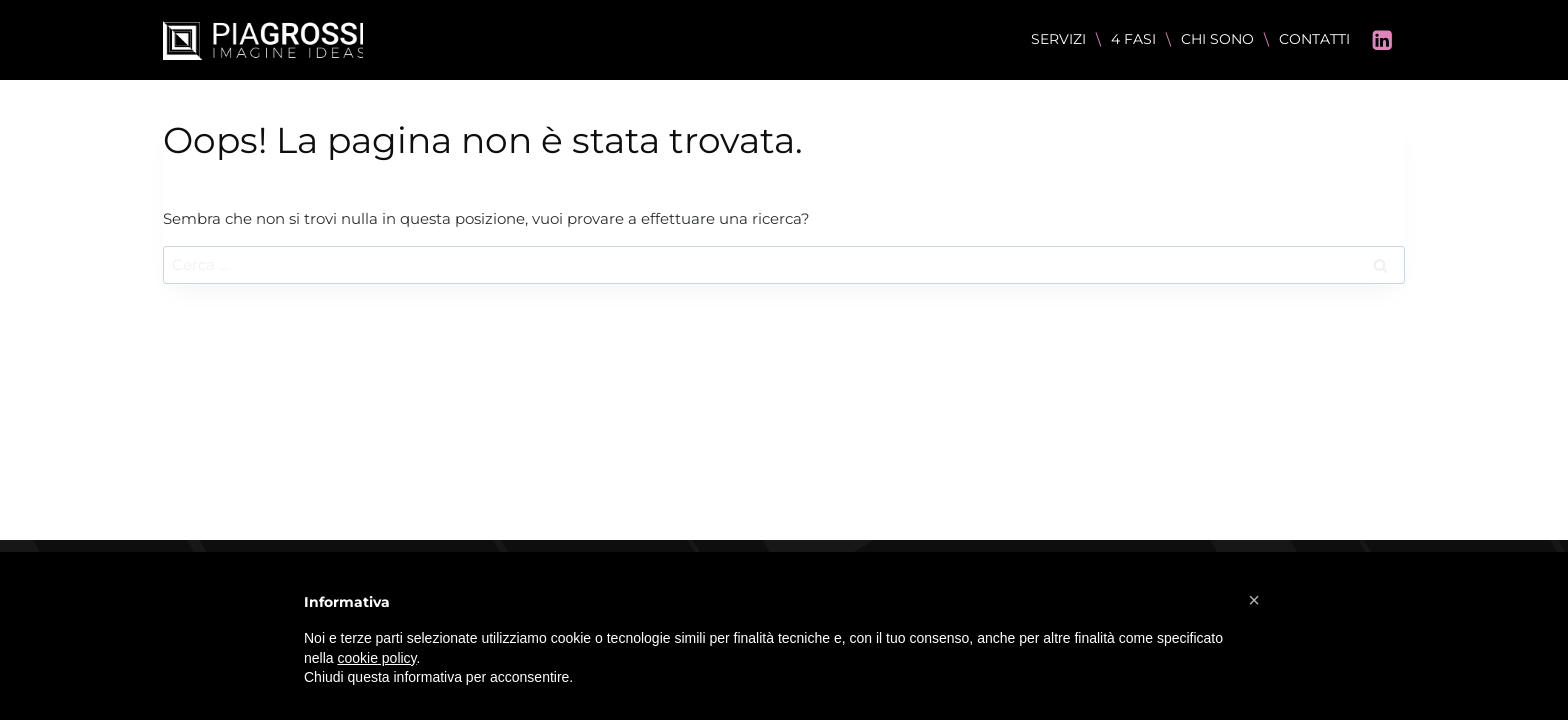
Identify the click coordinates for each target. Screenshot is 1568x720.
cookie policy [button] (376, 658)
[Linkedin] (1382, 40)
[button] (1254, 600)
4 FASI (1133, 39)
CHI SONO (1217, 39)
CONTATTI (1314, 39)
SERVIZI (1058, 39)
